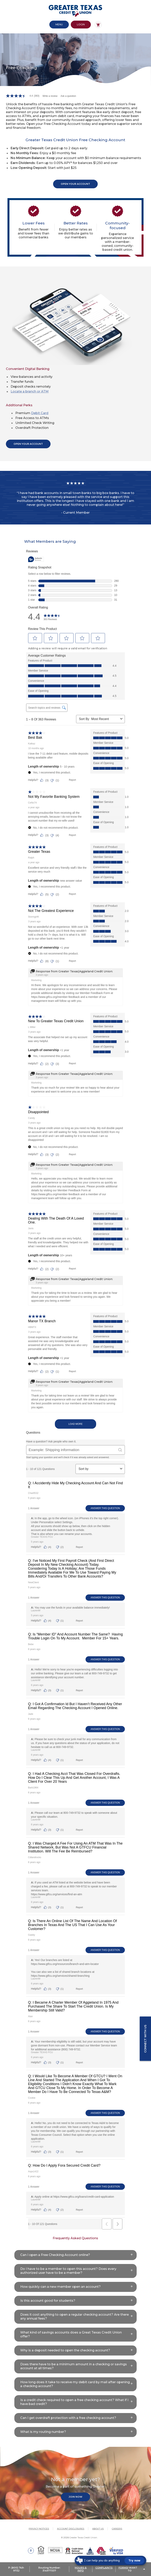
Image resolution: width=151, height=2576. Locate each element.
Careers (117, 2528)
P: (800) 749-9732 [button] (16, 2569)
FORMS (123, 2567)
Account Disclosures (70, 2528)
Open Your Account (75, 183)
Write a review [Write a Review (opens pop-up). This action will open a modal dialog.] (49, 96)
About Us (98, 2528)
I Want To (132, 2569)
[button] (75, 2255)
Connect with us (145, 2039)
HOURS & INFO (81, 2569)
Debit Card (39, 413)
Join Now (75, 2496)
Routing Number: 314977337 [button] (49, 2569)
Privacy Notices (39, 2528)
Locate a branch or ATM (30, 391)
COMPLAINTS (103, 2567)
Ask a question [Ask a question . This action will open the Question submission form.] (68, 96)
